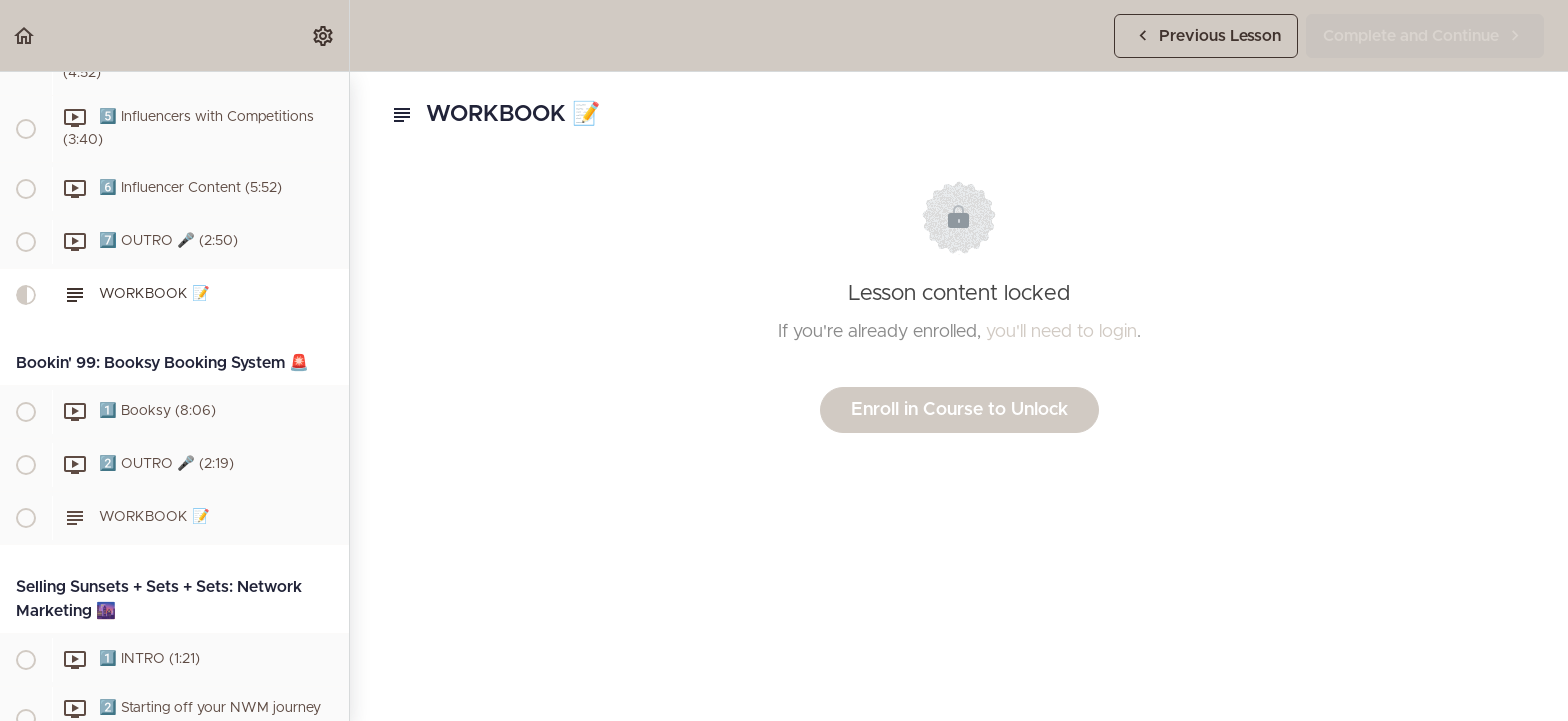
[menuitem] (324, 35)
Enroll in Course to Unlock (959, 410)
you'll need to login (1061, 332)
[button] (25, 35)
